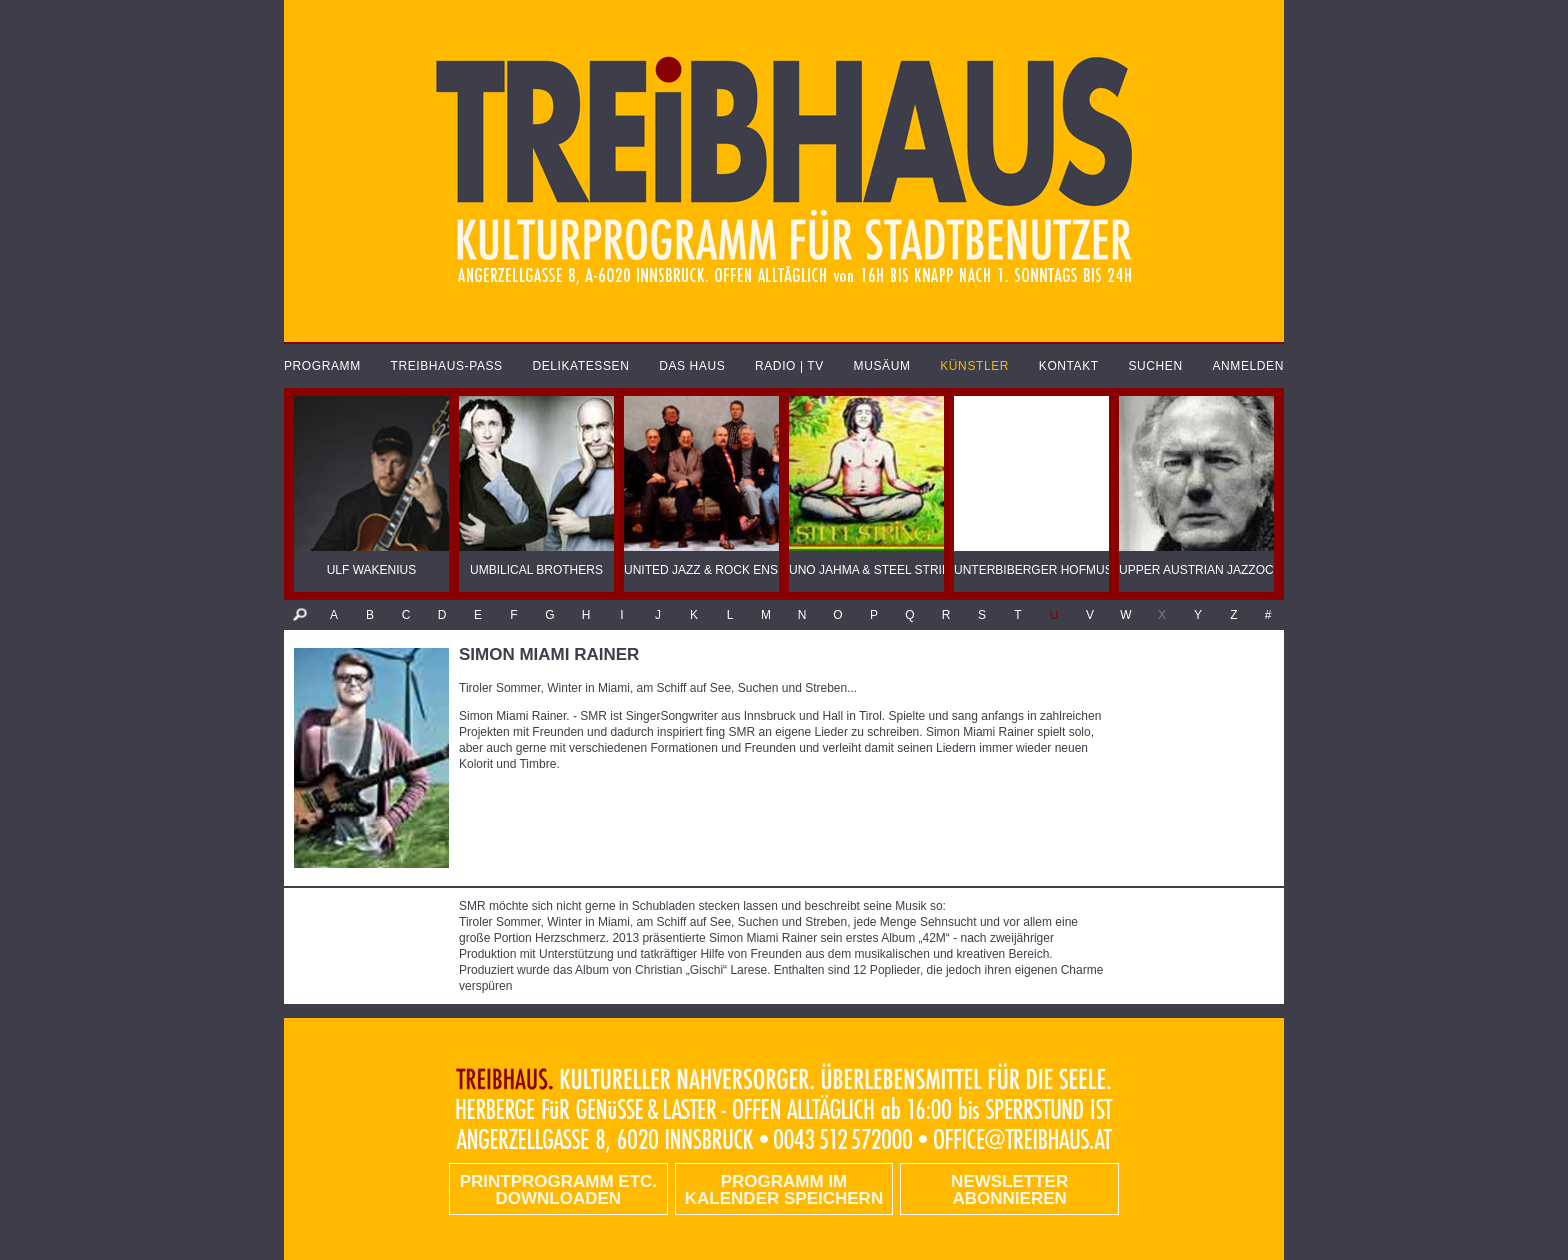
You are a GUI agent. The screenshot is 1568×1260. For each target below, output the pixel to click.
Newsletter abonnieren (1009, 1190)
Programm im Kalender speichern (784, 1190)
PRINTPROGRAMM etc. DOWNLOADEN (558, 1190)
